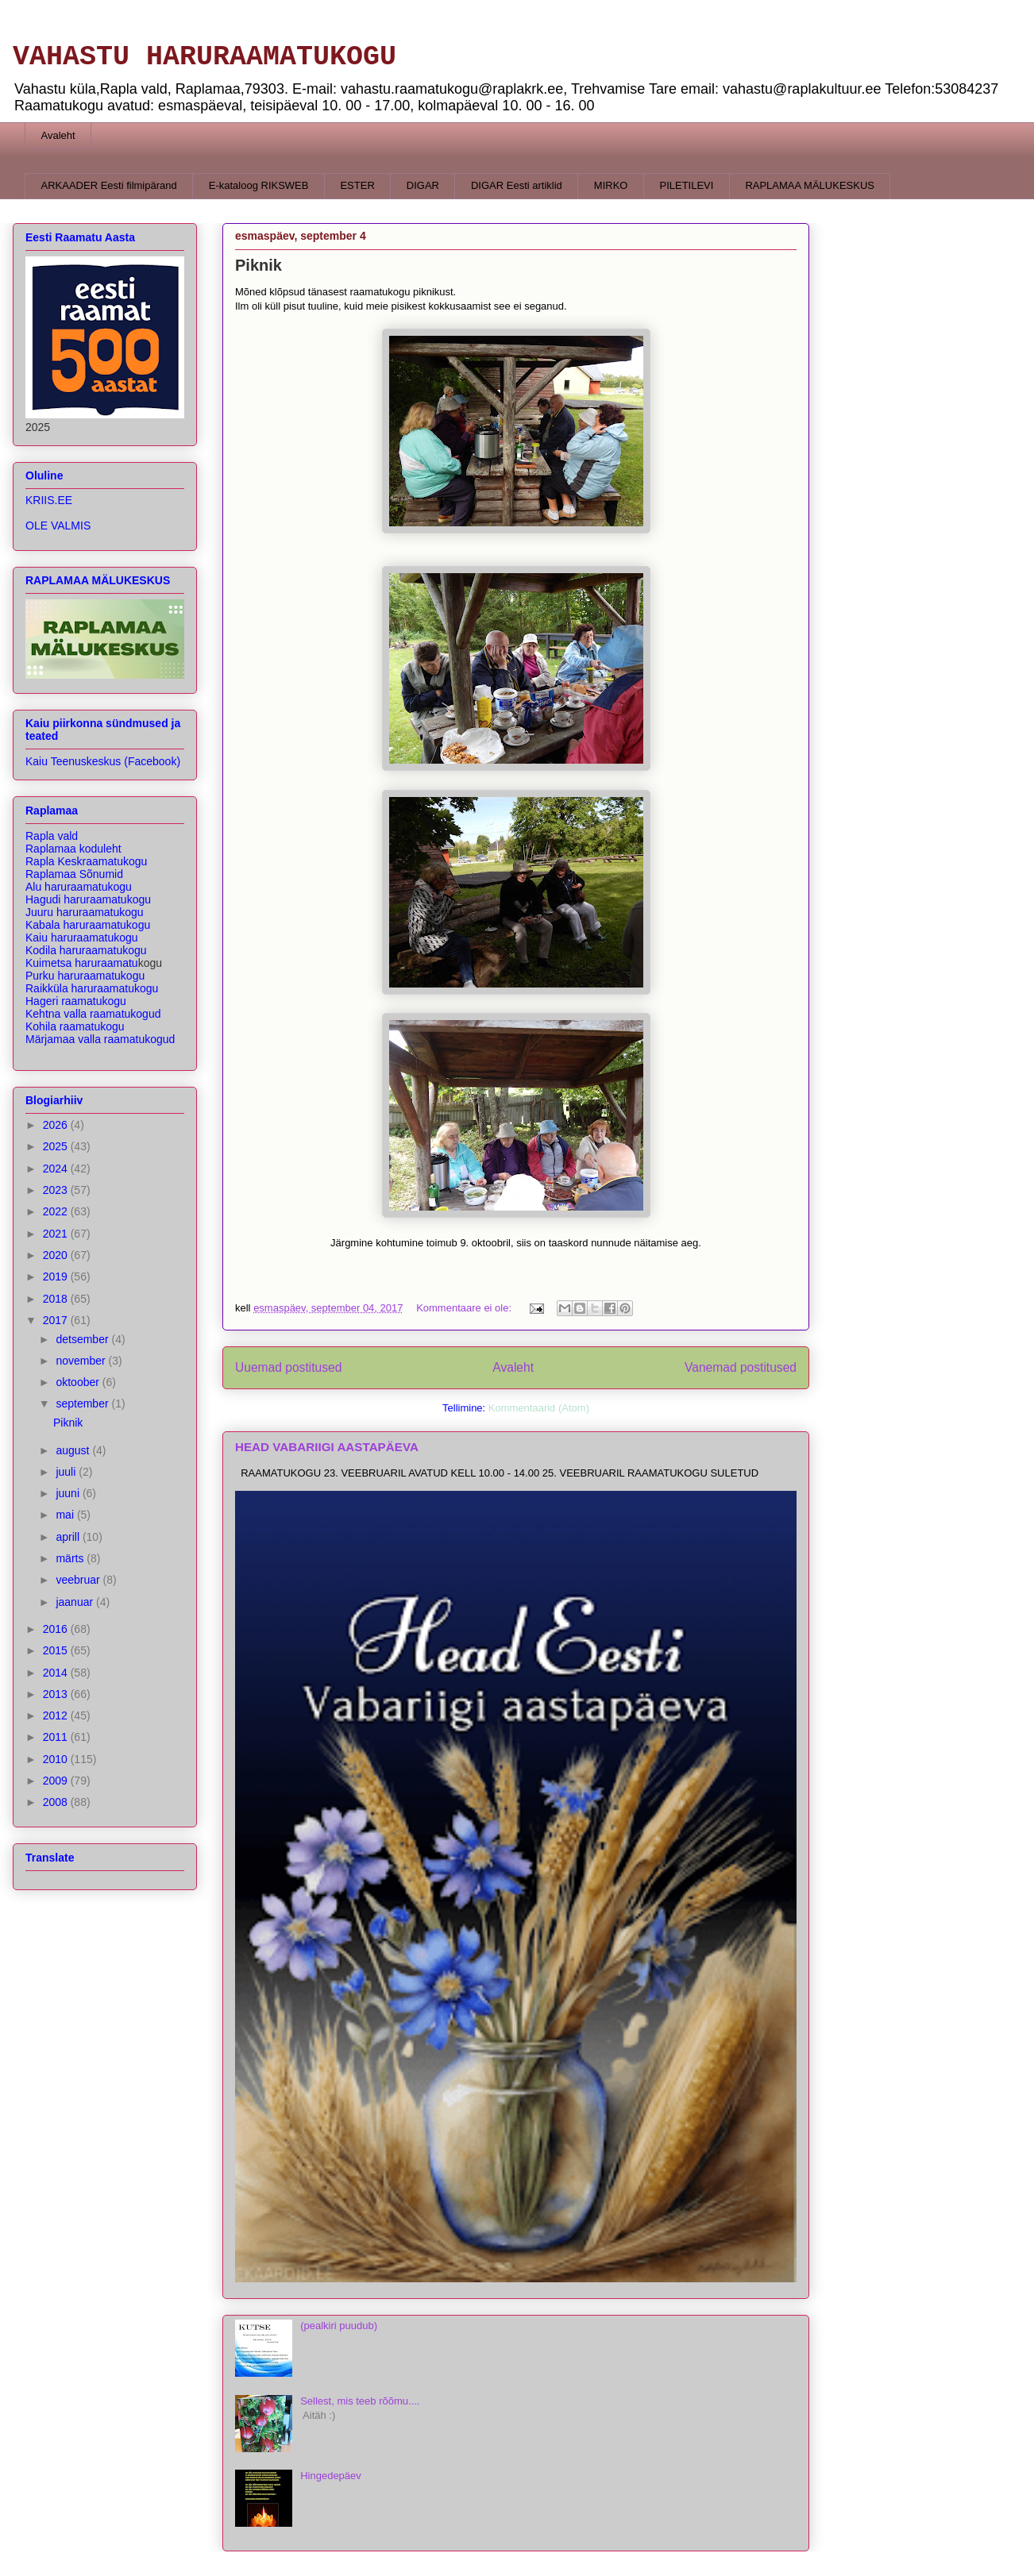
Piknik (258, 265)
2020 (57, 1255)
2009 (57, 1780)
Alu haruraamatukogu (78, 886)
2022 (57, 1211)
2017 (57, 1320)
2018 (57, 1298)
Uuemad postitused (288, 1367)
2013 (57, 1694)
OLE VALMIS (58, 525)
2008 (57, 1802)
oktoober (79, 1382)
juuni (69, 1493)
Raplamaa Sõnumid (74, 874)
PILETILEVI (686, 185)
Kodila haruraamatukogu (86, 950)
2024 (57, 1168)
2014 (57, 1672)
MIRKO (611, 185)
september (83, 1403)
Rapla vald (51, 836)
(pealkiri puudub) (338, 2325)
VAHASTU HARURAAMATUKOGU (204, 57)
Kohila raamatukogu (75, 1026)
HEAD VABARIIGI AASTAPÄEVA (327, 1447)
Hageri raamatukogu (75, 1001)
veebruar (79, 1579)
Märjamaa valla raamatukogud (100, 1039)
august (74, 1450)
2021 (57, 1233)
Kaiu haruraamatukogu (81, 937)
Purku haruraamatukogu (85, 975)
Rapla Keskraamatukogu (86, 861)
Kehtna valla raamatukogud (92, 1013)
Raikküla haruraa (91, 988)
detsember (83, 1339)
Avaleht (58, 135)
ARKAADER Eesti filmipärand (109, 185)
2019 (57, 1276)
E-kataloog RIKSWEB (259, 185)
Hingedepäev (330, 2476)
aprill (69, 1537)
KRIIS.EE (48, 500)
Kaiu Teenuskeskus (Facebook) (102, 761)
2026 (57, 1125)
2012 (57, 1715)
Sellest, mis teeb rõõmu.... (359, 2401)
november (82, 1360)
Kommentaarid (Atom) (538, 1408)
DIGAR (423, 185)
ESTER (357, 185)
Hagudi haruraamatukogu (88, 899)
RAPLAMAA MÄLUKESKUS (809, 185)
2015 (57, 1650)
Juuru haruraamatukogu (84, 912)
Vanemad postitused (741, 1367)
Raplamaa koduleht (73, 848)
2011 (57, 1737)
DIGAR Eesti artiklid (516, 185)
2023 (57, 1190)
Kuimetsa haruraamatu (81, 963)
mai (66, 1514)
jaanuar (76, 1602)
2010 (57, 1759)
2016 (57, 1629)
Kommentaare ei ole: (465, 1308)
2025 (57, 1146)
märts (71, 1558)
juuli (67, 1471)
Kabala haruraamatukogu (87, 924)
